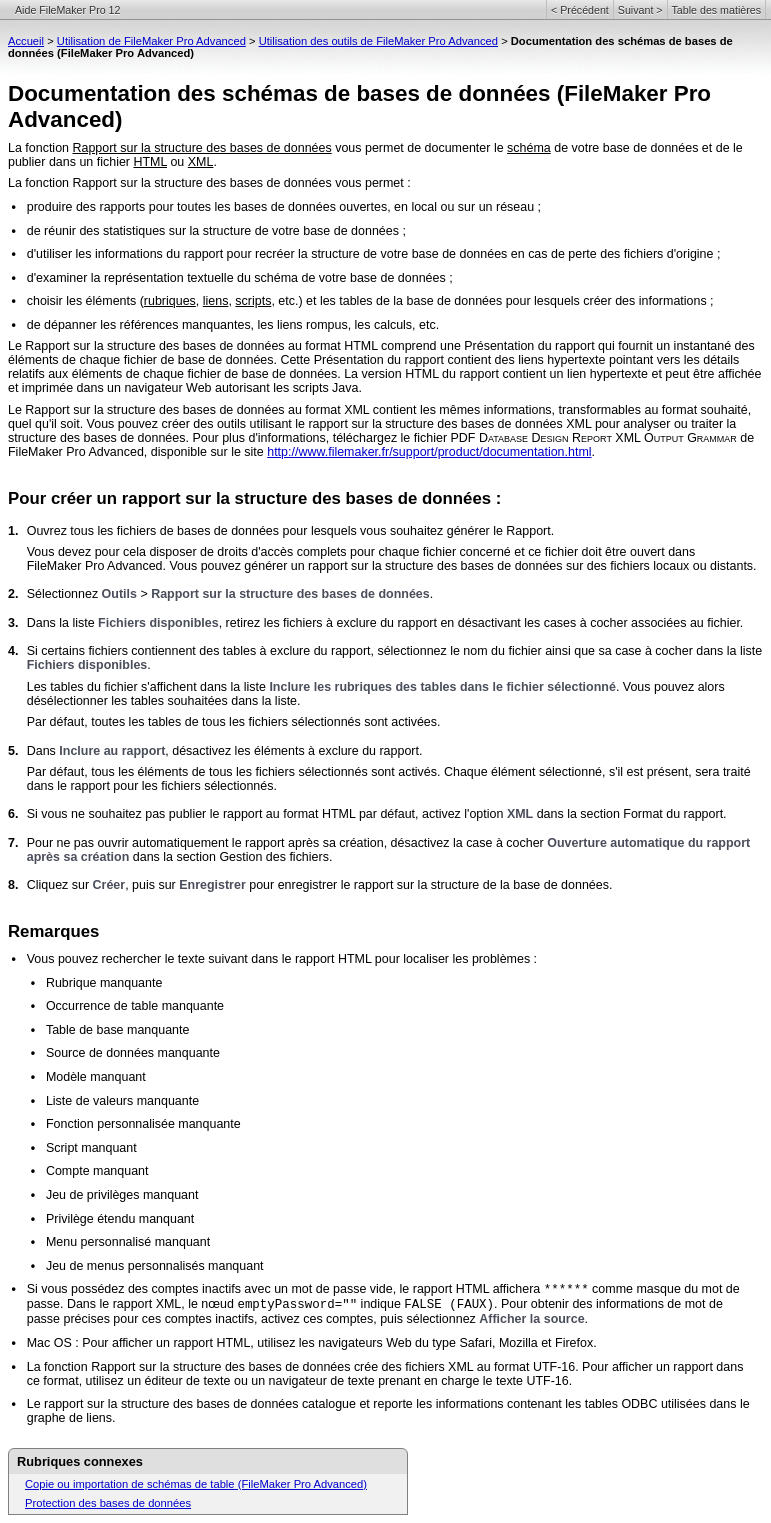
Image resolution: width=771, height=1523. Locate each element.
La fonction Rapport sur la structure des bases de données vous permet (206, 183)
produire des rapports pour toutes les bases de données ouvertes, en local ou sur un (261, 207)
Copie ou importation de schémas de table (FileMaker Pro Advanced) (196, 1484)
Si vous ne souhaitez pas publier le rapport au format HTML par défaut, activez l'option (267, 814)
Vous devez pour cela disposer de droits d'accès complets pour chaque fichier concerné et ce (286, 552)
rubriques (170, 301)
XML (201, 162)
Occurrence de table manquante (135, 1006)
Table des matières (716, 10)
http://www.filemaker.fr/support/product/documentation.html (429, 452)
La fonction (40, 148)
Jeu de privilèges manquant (122, 1195)
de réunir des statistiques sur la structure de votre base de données (213, 231)
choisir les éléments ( (85, 301)
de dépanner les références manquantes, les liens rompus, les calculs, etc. (233, 325)
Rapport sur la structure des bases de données (201, 148)
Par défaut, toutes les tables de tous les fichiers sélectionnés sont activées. (234, 722)
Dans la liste (62, 623)
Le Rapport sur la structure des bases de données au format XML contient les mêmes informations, (283, 410)
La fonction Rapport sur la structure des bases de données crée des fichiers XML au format (280, 1367)
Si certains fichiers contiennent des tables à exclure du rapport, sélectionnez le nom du (268, 651)
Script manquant (91, 1148)
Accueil (26, 41)
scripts (253, 301)
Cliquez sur (60, 885)
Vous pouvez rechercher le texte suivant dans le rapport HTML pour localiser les (249, 959)
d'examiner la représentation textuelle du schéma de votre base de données (236, 278)
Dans (43, 751)
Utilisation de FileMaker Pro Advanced (151, 41)
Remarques (53, 931)
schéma (529, 148)
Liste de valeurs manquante (122, 1101)
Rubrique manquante (104, 983)
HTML (149, 162)
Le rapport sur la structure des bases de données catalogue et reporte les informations (267, 1404)
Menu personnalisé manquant (128, 1242)
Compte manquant (97, 1171)
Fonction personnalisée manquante (143, 1124)
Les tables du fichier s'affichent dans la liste (148, 687)
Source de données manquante (133, 1053)
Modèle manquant (96, 1077)
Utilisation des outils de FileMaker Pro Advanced (378, 41)
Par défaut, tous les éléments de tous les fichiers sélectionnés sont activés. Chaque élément (283, 772)
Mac (39, 1343)
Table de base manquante (118, 1030)
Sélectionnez (64, 594)
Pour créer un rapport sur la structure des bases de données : (254, 498)
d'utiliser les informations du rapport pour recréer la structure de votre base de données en (277, 254)
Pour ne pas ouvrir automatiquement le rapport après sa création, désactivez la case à (267, 843)
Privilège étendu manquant (120, 1219)
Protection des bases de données (108, 1503)
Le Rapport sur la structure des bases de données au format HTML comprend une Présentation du (281, 346)
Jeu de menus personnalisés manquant (155, 1266)
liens (216, 301)
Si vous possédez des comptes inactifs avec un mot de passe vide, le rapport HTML (260, 1289)
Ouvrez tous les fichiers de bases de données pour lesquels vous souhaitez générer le (267, 531)
